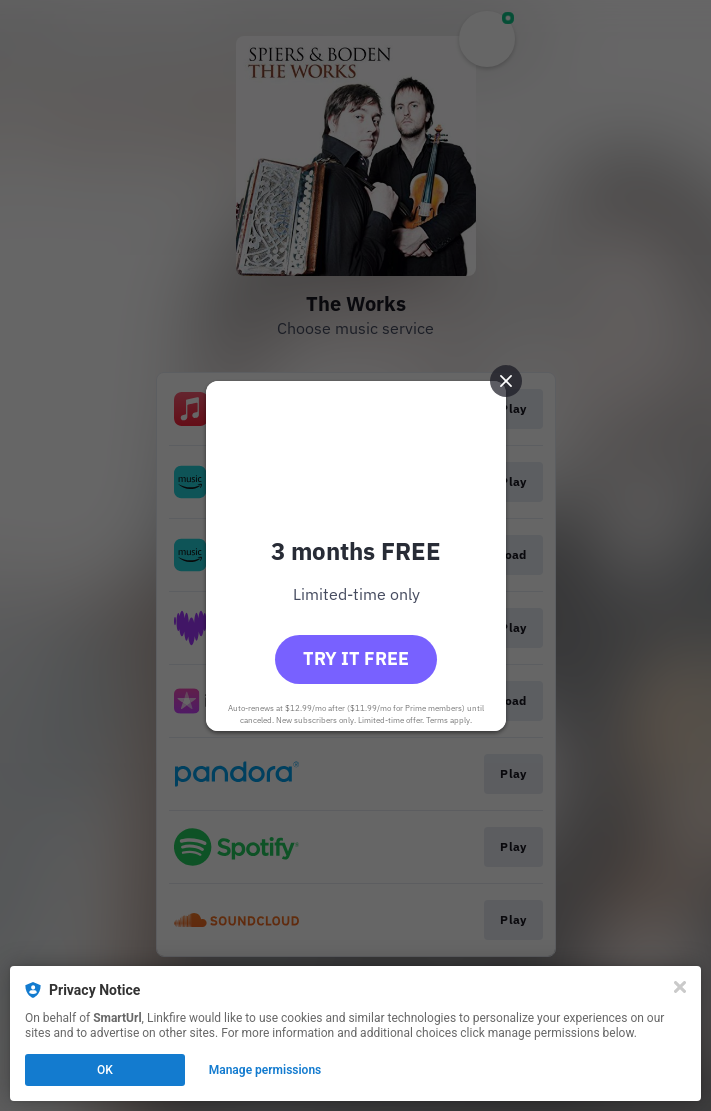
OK (105, 1070)
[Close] (680, 987)
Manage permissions (265, 1070)
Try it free (356, 658)
